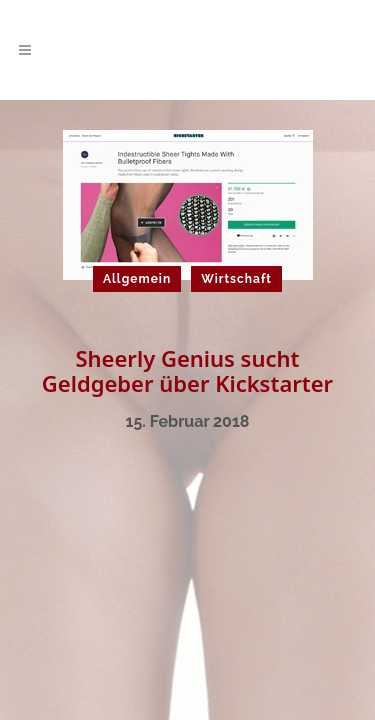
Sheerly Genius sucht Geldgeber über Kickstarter (187, 370)
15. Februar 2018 (188, 421)
